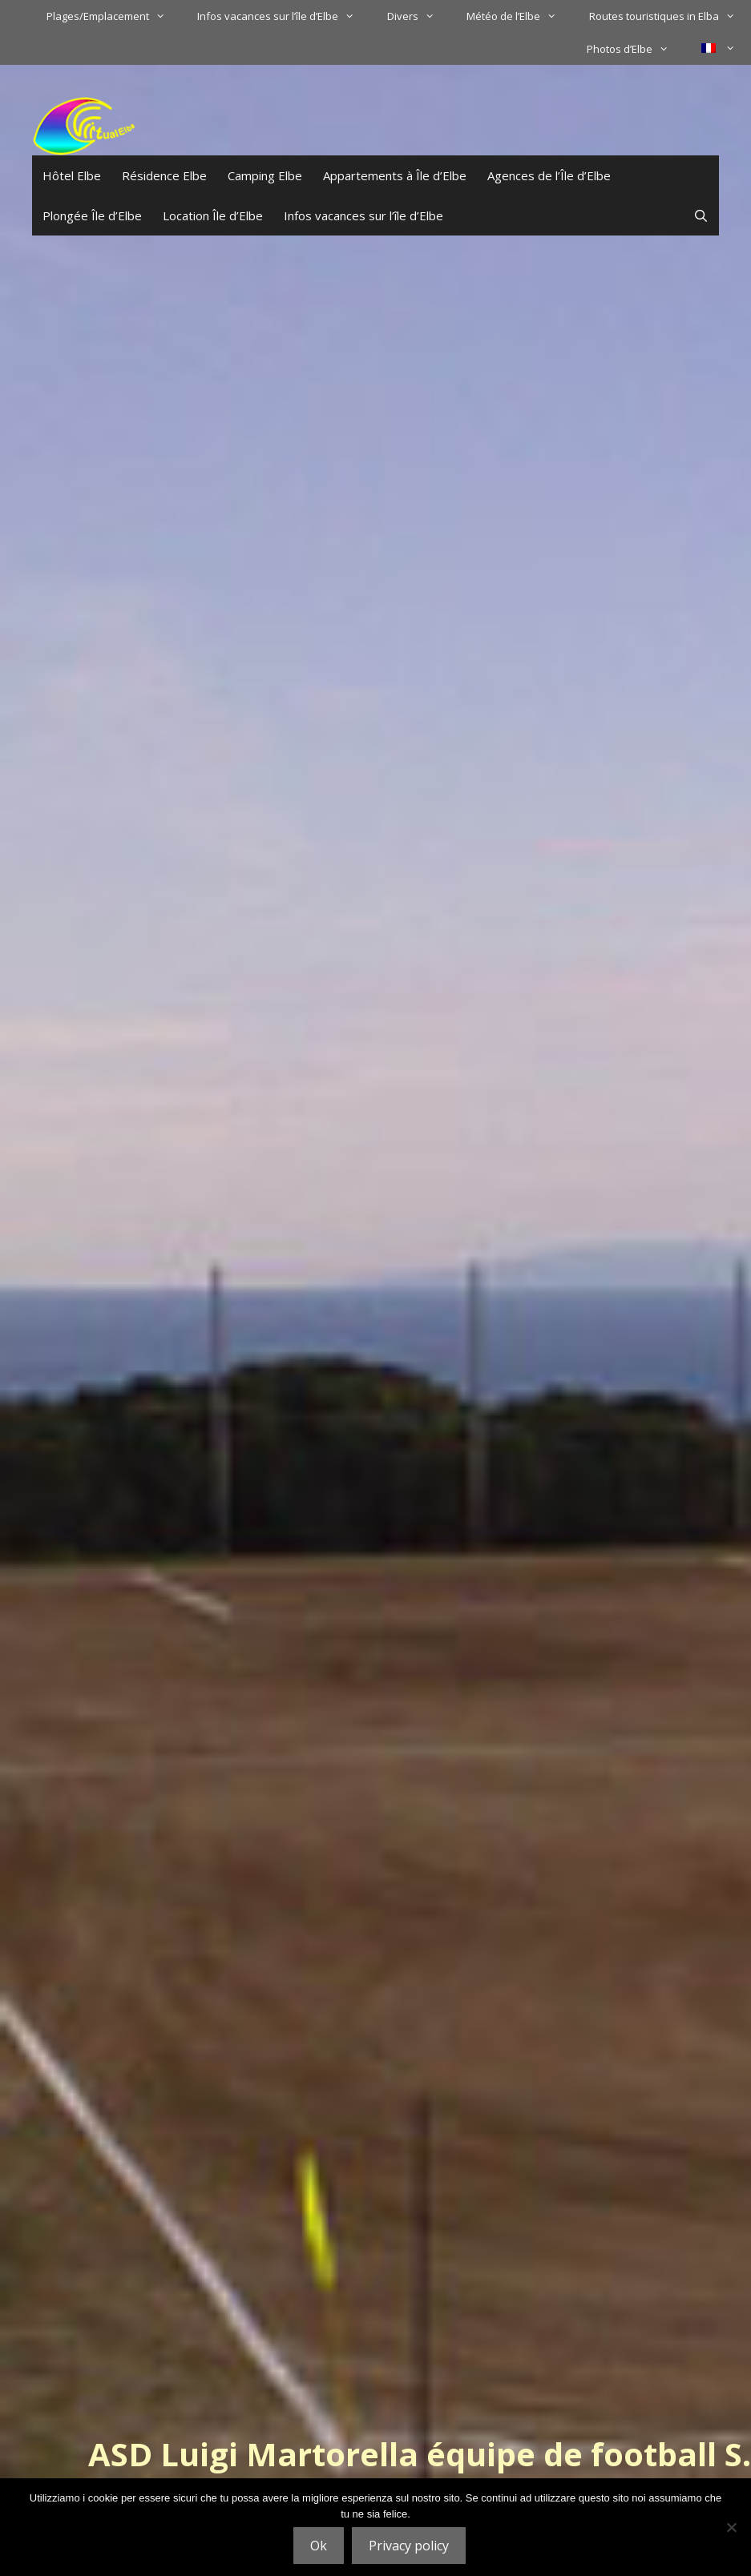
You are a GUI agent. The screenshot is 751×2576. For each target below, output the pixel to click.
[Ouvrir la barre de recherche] (701, 215)
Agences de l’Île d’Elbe (549, 175)
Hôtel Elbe (71, 175)
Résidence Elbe (164, 175)
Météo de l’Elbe (519, 16)
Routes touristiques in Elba (670, 16)
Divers (418, 16)
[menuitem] (718, 48)
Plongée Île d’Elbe (92, 215)
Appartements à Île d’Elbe (394, 175)
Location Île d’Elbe (213, 215)
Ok (318, 2545)
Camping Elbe (265, 175)
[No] (731, 2527)
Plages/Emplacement (113, 16)
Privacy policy (409, 2545)
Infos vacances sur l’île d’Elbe (283, 16)
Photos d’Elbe (635, 49)
